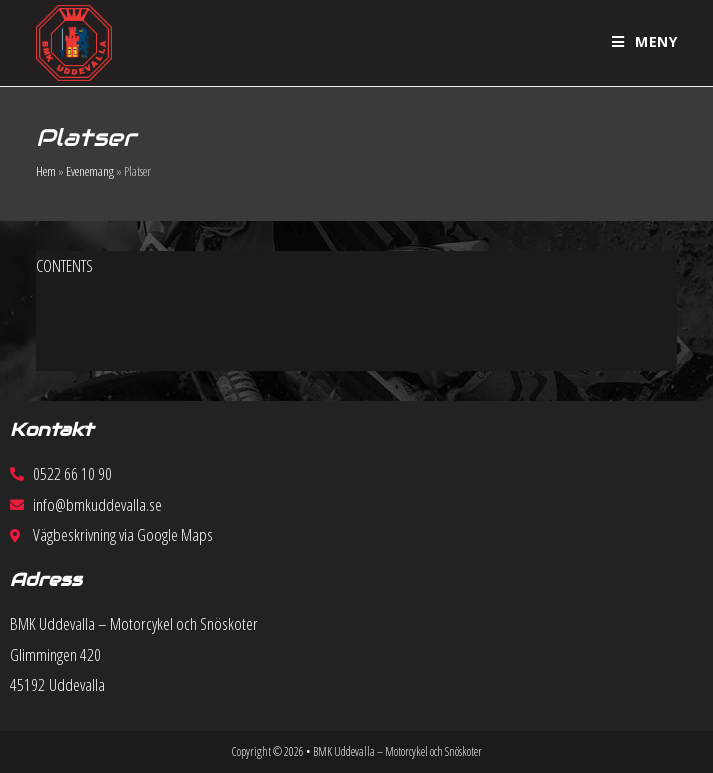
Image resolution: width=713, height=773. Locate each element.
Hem (46, 171)
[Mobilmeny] (645, 42)
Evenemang (90, 171)
